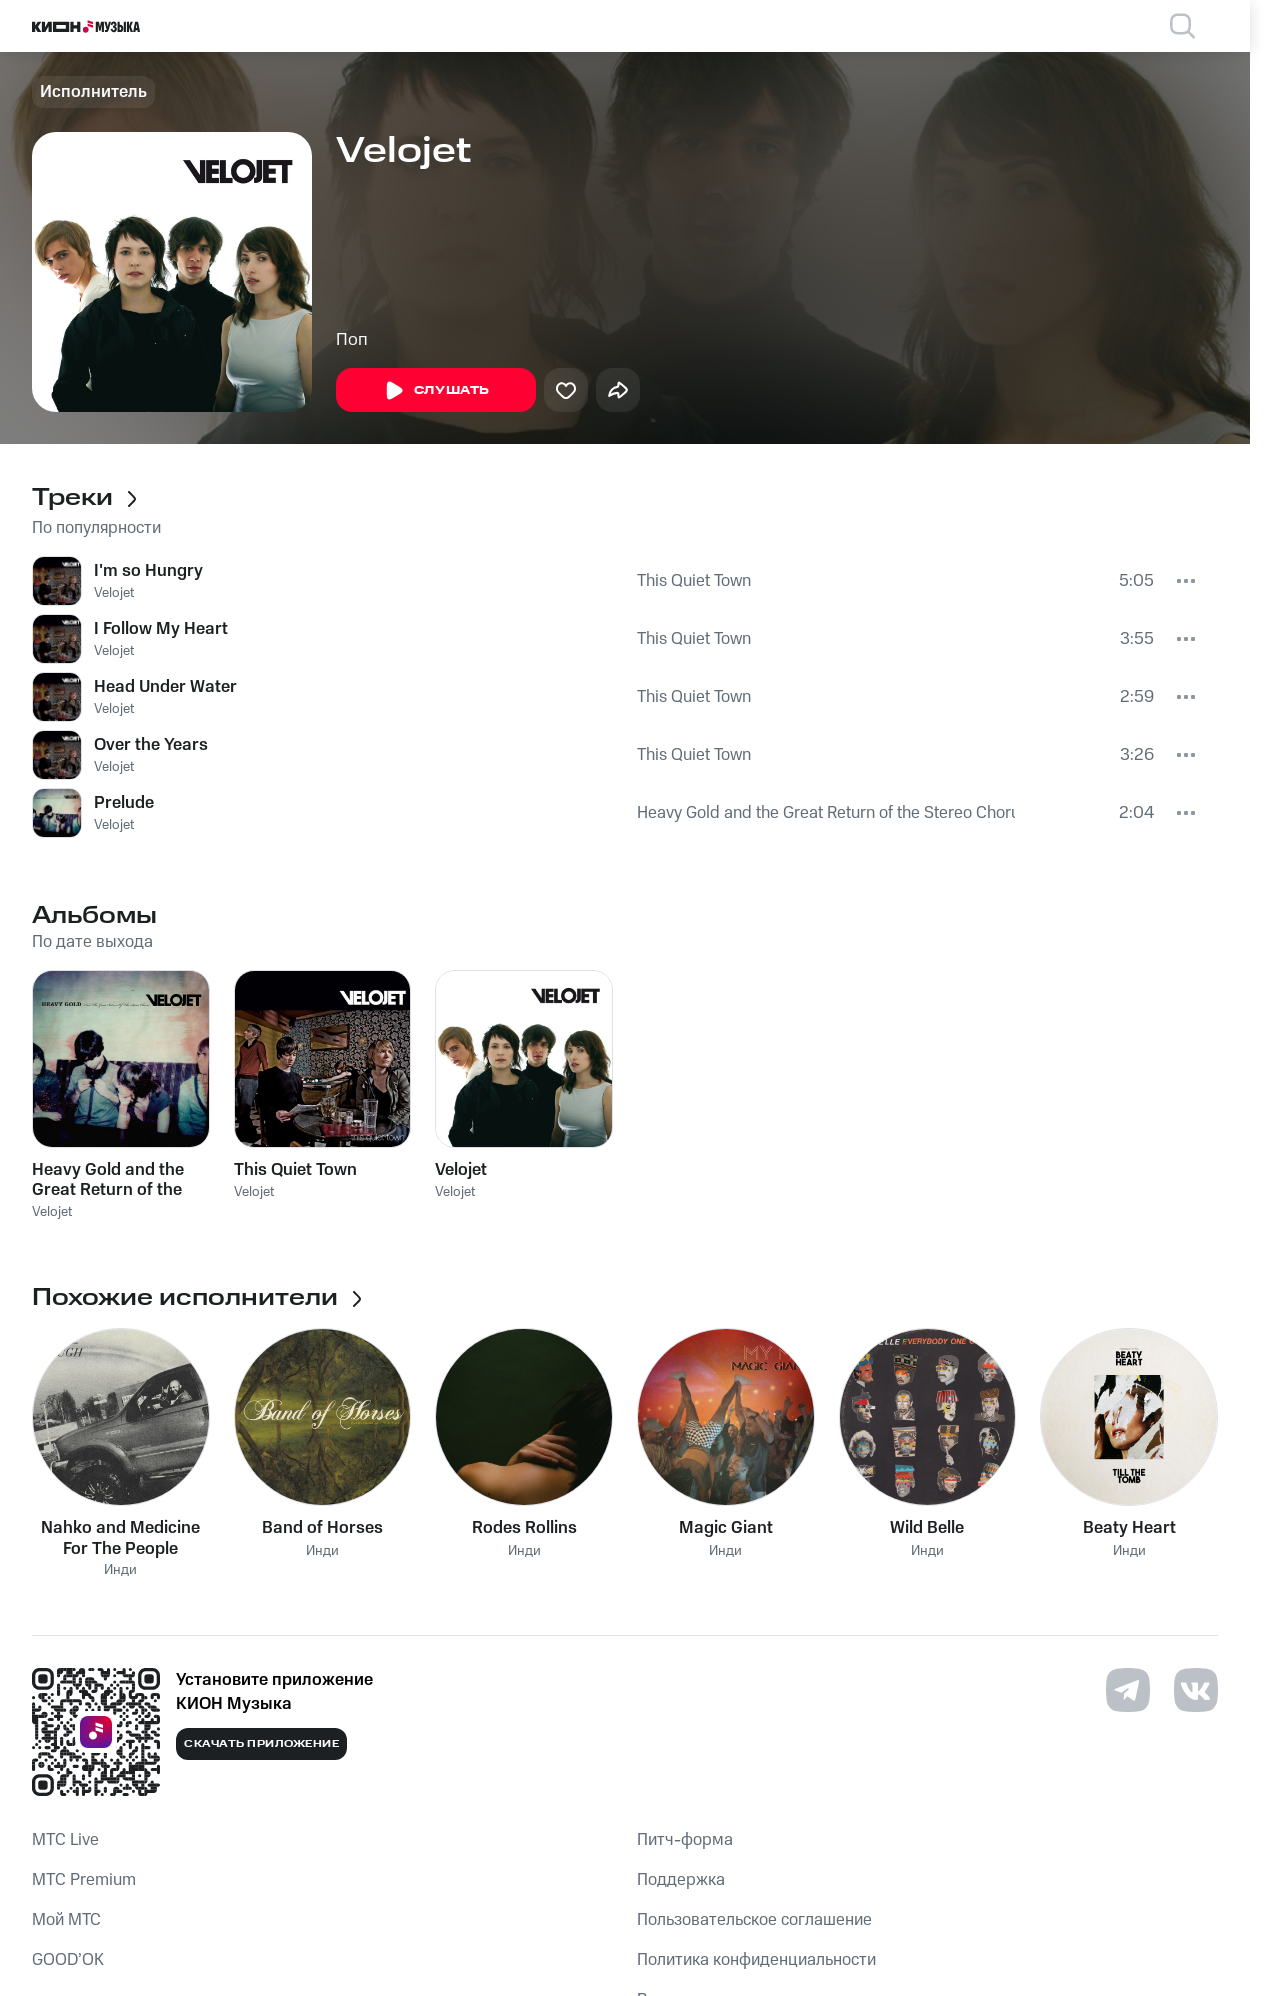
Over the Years (151, 745)
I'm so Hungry (148, 571)
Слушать (436, 391)
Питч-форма (685, 1840)
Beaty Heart (1129, 1528)
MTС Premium (84, 1880)
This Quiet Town (694, 581)
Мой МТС (66, 1920)
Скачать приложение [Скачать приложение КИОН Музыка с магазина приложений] (261, 1744)
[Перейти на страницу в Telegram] (1128, 1690)
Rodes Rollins (524, 1528)
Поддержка (681, 1880)
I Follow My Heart (161, 629)
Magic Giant (726, 1528)
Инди (120, 1570)
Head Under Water (165, 687)
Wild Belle (927, 1528)
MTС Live (65, 1840)
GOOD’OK (68, 1960)
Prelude (124, 803)
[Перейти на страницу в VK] (1196, 1690)
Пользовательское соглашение (754, 1920)
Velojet (114, 593)
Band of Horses (322, 1528)
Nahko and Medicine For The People (120, 1538)
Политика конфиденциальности (756, 1960)
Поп (352, 340)
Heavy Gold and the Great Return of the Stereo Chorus (826, 813)
